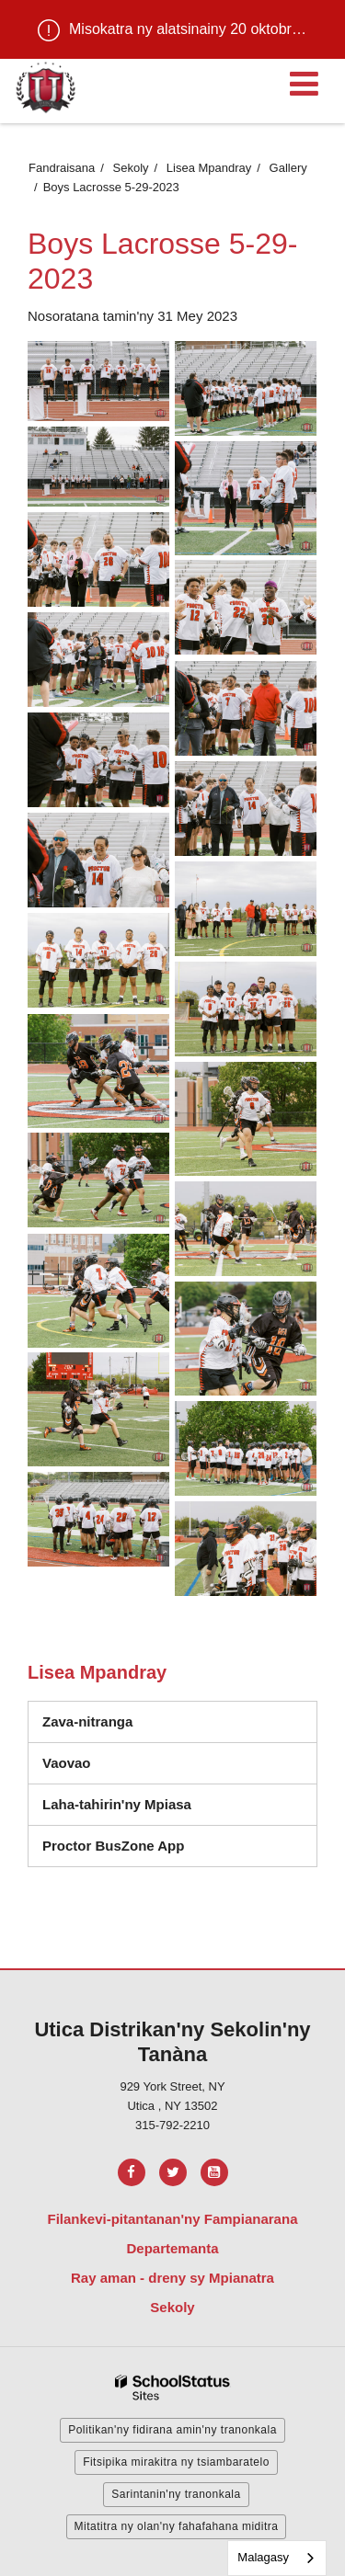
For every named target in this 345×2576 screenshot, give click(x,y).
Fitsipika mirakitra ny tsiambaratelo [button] (176, 2462)
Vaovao (66, 1763)
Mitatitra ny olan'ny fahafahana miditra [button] (177, 2526)
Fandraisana (62, 168)
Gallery (288, 168)
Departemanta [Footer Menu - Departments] (172, 2248)
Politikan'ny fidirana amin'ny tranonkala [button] (172, 2429)
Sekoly (131, 168)
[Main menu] (303, 83)
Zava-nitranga (87, 1721)
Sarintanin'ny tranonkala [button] (175, 2494)
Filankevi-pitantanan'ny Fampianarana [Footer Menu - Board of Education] (173, 2219)
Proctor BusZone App (113, 1845)
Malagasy (263, 2557)
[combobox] (277, 2558)
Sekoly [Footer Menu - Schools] (172, 2307)
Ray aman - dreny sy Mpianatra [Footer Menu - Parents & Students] (172, 2277)
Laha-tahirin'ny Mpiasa (116, 1804)
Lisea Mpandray (209, 168)
